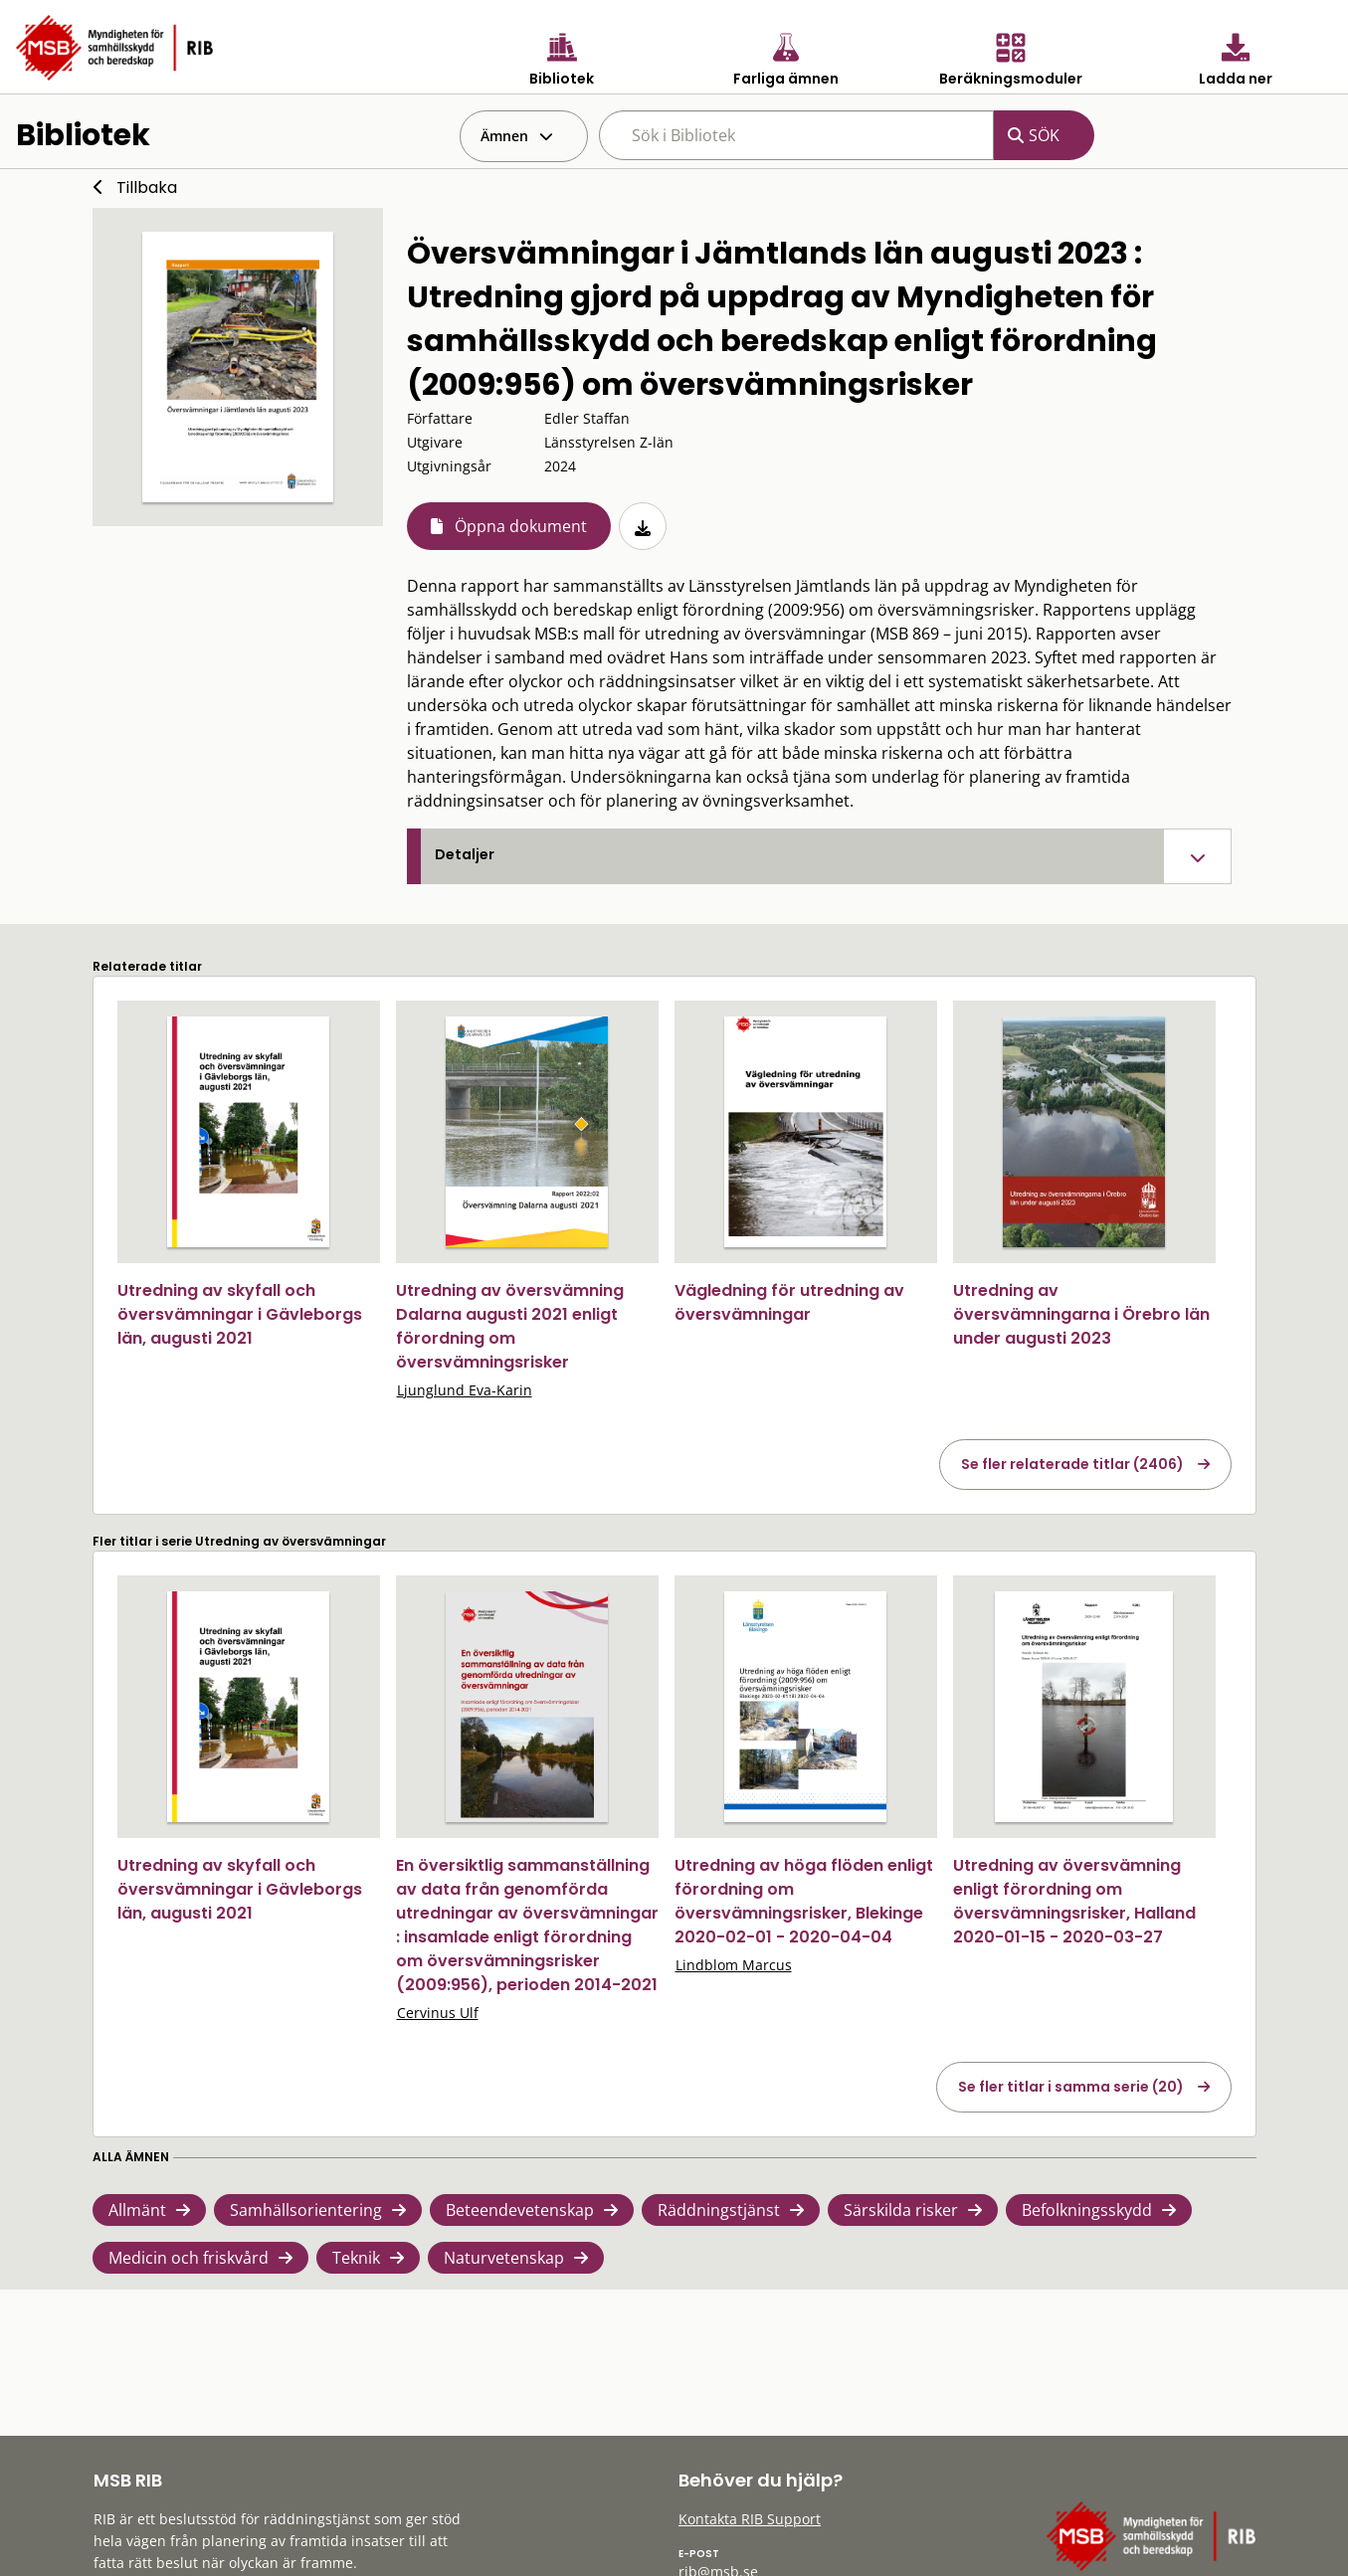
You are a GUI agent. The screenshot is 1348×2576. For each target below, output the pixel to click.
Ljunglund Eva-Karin (464, 1389)
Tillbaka (146, 187)
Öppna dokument (521, 526)
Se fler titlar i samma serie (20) (1071, 2087)
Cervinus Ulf (438, 2012)
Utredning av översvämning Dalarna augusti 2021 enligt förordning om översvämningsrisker (510, 1326)
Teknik (356, 2258)
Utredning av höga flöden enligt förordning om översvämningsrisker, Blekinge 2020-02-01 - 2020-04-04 (803, 1901)
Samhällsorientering (306, 2210)
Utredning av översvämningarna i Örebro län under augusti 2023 (1081, 1314)
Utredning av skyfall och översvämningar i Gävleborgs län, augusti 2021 (239, 1314)
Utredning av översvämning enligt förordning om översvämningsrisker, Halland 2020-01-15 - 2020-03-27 (1074, 1901)
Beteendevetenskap (520, 2210)
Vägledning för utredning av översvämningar (789, 1302)
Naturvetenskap (504, 2258)
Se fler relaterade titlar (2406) (1072, 1464)
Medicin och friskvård (188, 2258)
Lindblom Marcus (733, 1964)
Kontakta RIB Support (749, 2518)
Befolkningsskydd (1087, 2210)
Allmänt (137, 2210)
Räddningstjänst (719, 2210)
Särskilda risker (901, 2210)
